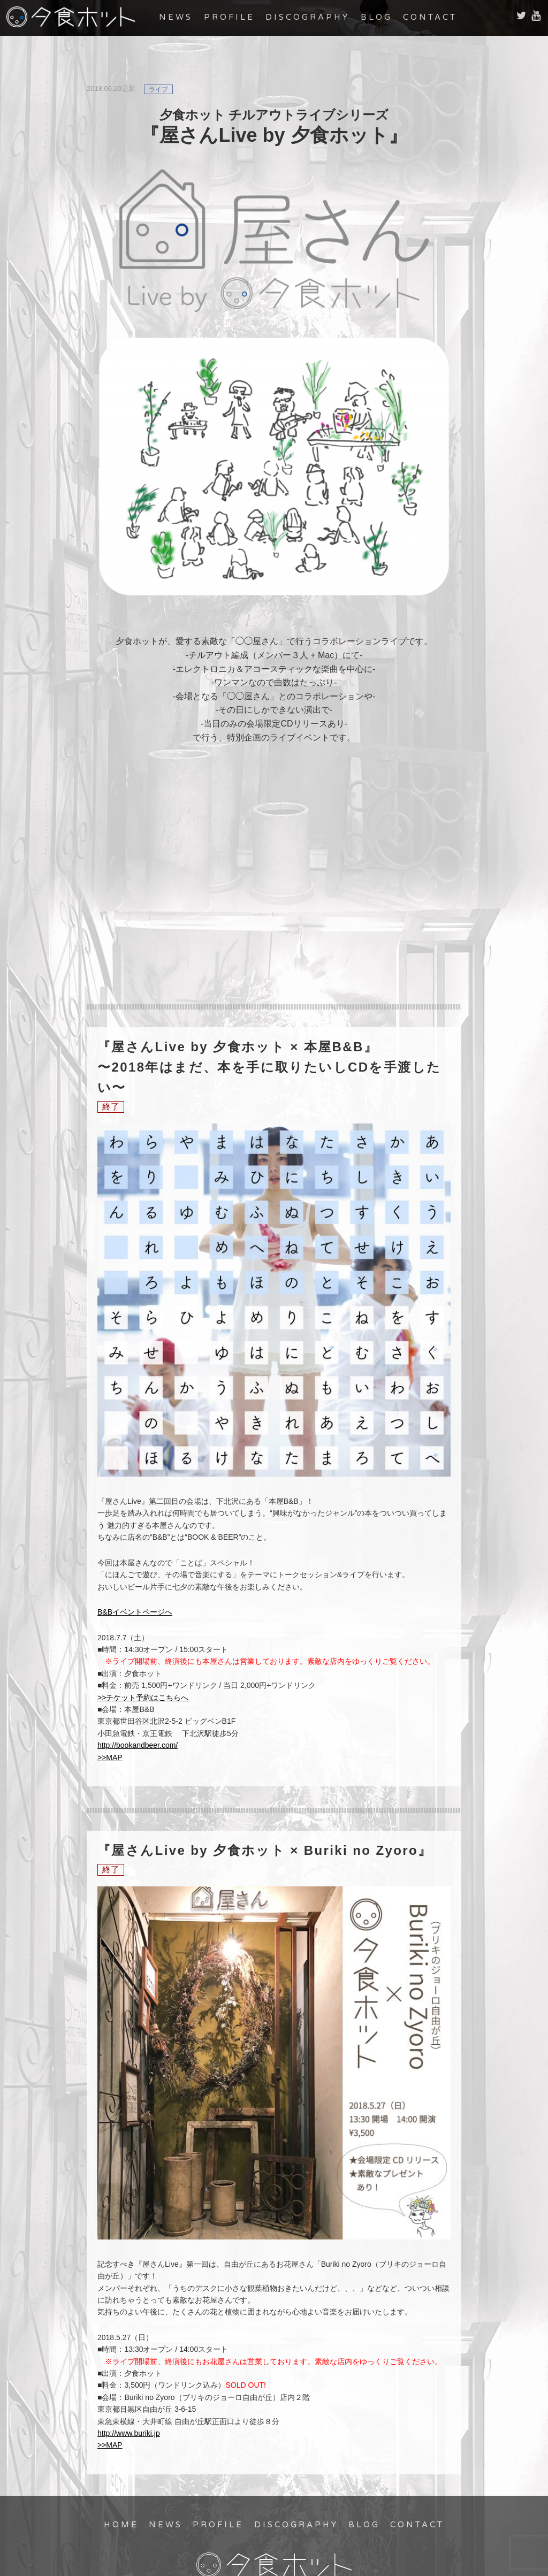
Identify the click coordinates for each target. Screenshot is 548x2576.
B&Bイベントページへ (134, 1612)
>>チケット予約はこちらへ (142, 1697)
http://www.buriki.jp (128, 2433)
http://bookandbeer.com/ (137, 1745)
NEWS (176, 17)
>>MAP (110, 1757)
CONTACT (430, 17)
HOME (121, 2524)
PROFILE (229, 17)
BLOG (376, 17)
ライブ (158, 89)
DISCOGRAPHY (307, 17)
